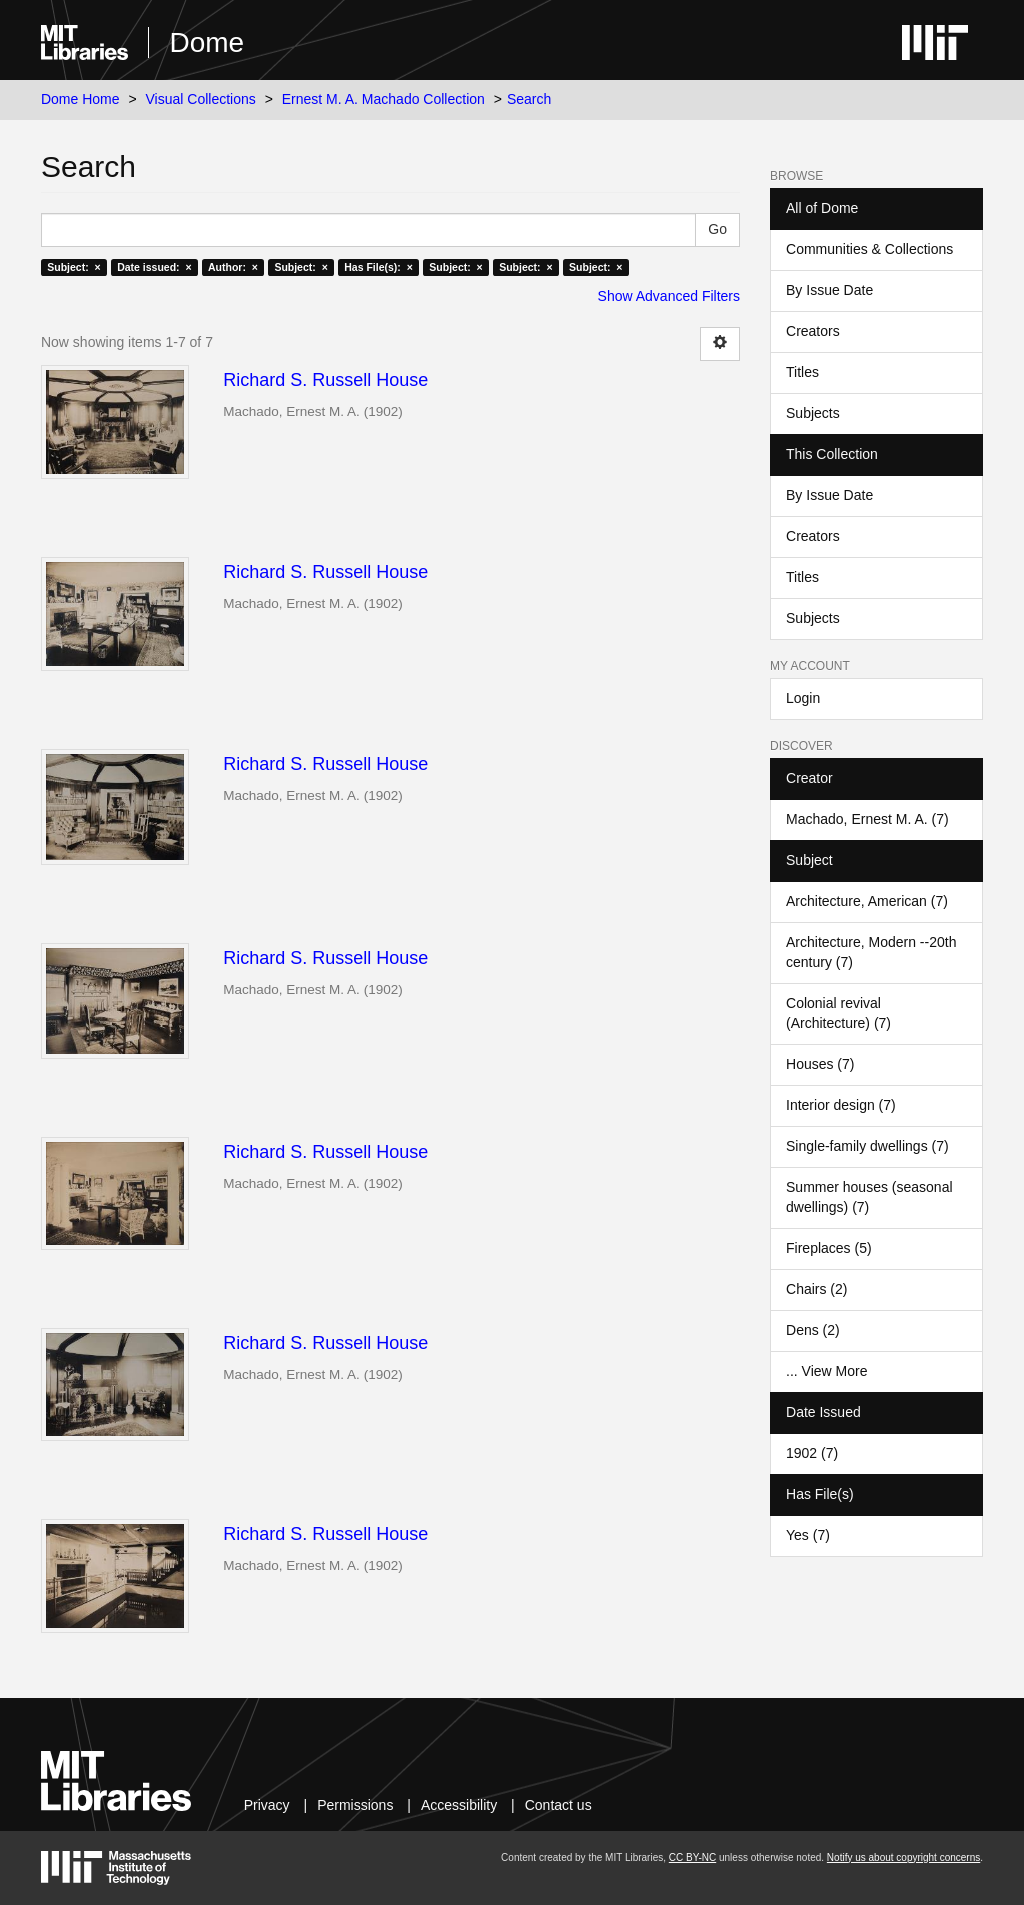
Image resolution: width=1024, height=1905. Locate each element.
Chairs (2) (816, 1289)
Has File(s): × (378, 267)
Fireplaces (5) (829, 1248)
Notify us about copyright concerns (903, 1857)
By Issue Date (829, 290)
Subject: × (73, 267)
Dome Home (80, 99)
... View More (826, 1371)
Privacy (267, 1805)
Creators (813, 331)
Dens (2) (813, 1330)
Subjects (813, 413)
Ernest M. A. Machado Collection (383, 99)
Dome (206, 42)
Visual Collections (201, 99)
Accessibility (459, 1805)
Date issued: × (154, 267)
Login (803, 698)
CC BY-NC (692, 1857)
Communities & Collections (869, 249)
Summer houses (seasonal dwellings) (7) (869, 1197)
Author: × (233, 267)
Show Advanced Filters (669, 296)
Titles (802, 372)
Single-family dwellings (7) (867, 1146)
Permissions (355, 1805)
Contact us (558, 1805)
